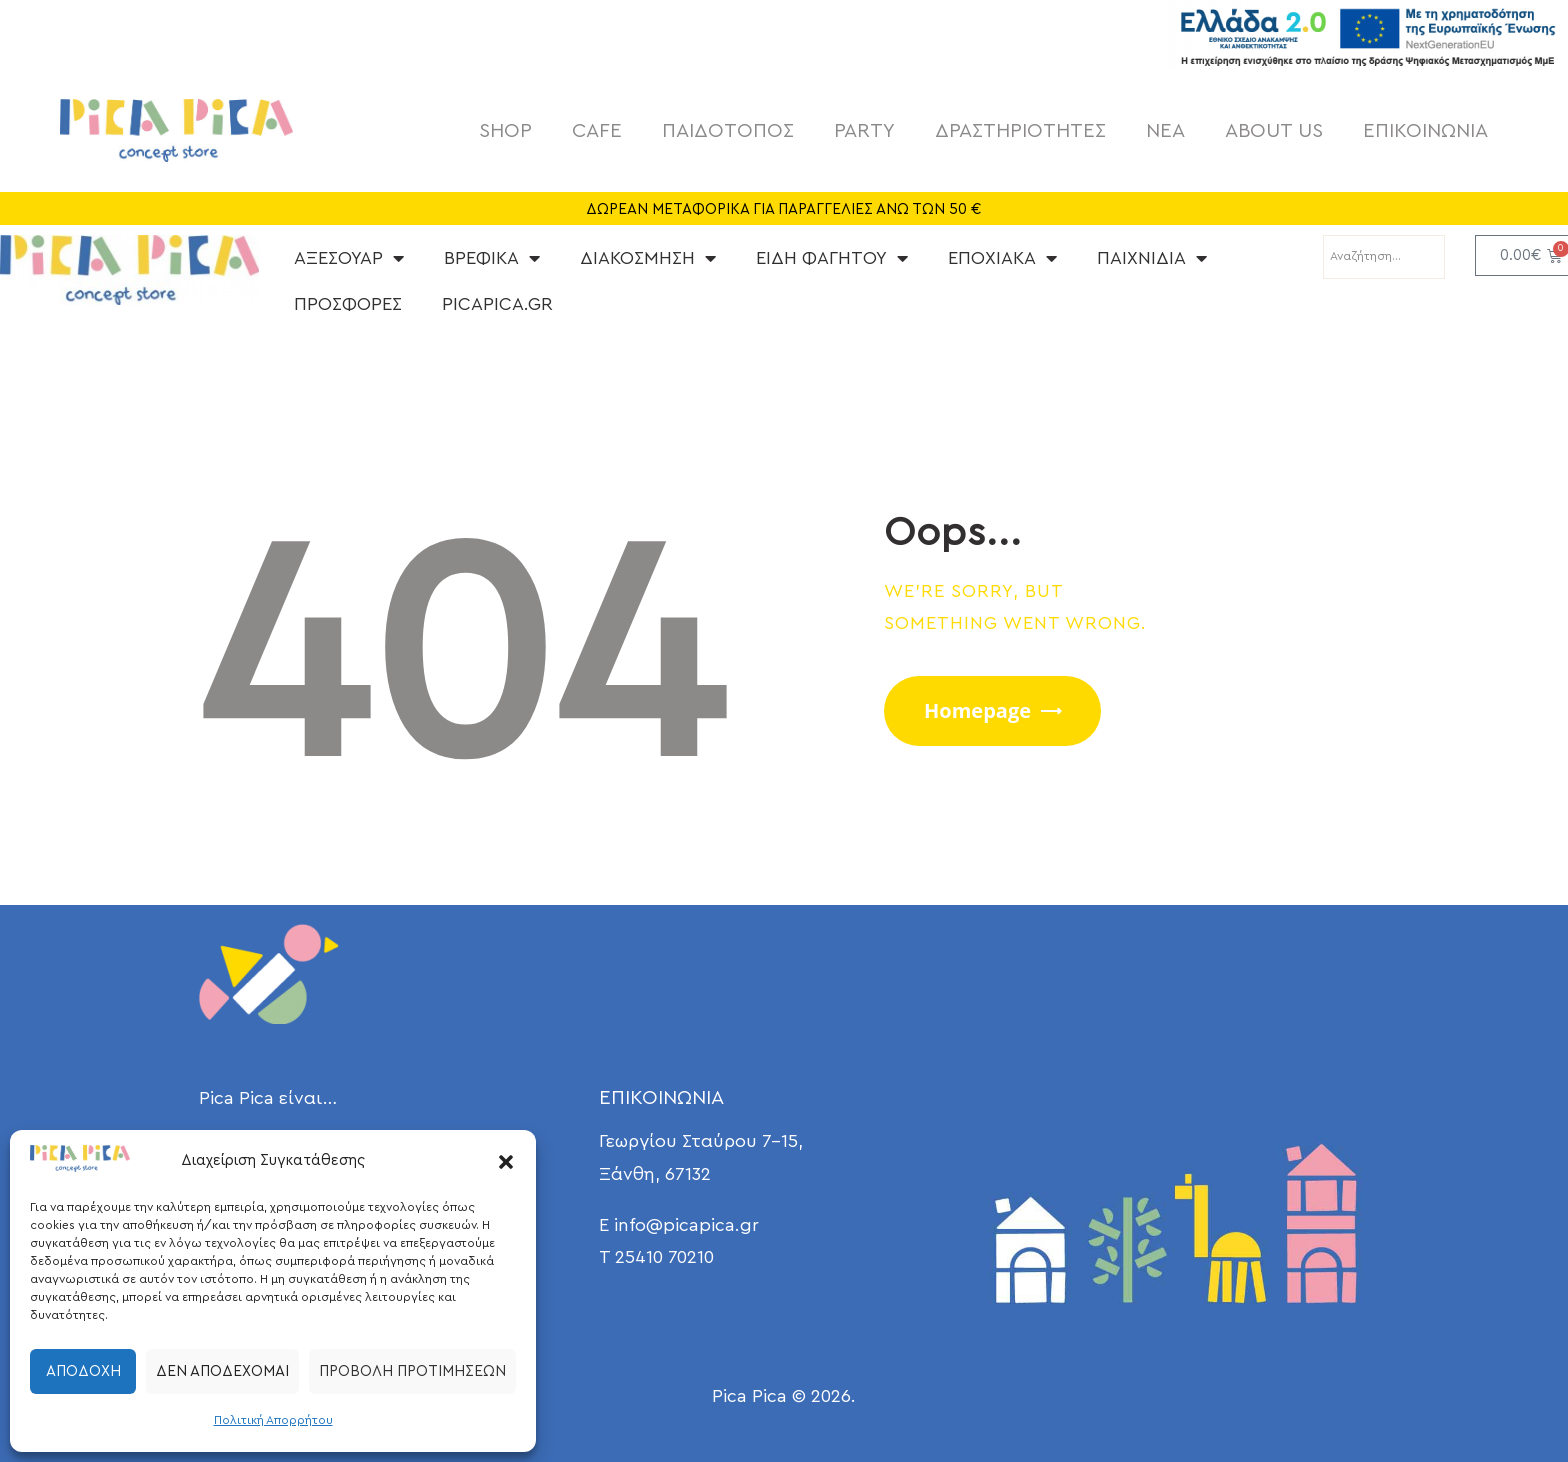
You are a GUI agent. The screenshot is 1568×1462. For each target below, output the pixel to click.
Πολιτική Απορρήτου (273, 1420)
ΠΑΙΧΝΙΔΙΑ (1152, 258)
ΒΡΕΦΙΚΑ (492, 258)
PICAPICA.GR (497, 304)
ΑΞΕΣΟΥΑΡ (349, 258)
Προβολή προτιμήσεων (412, 1371)
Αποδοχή (83, 1371)
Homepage (977, 710)
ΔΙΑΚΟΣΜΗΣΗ (648, 258)
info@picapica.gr (686, 1225)
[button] (506, 1162)
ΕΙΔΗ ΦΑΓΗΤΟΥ (832, 258)
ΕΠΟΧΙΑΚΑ (1002, 258)
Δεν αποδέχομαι (222, 1371)
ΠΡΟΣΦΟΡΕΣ (348, 304)
